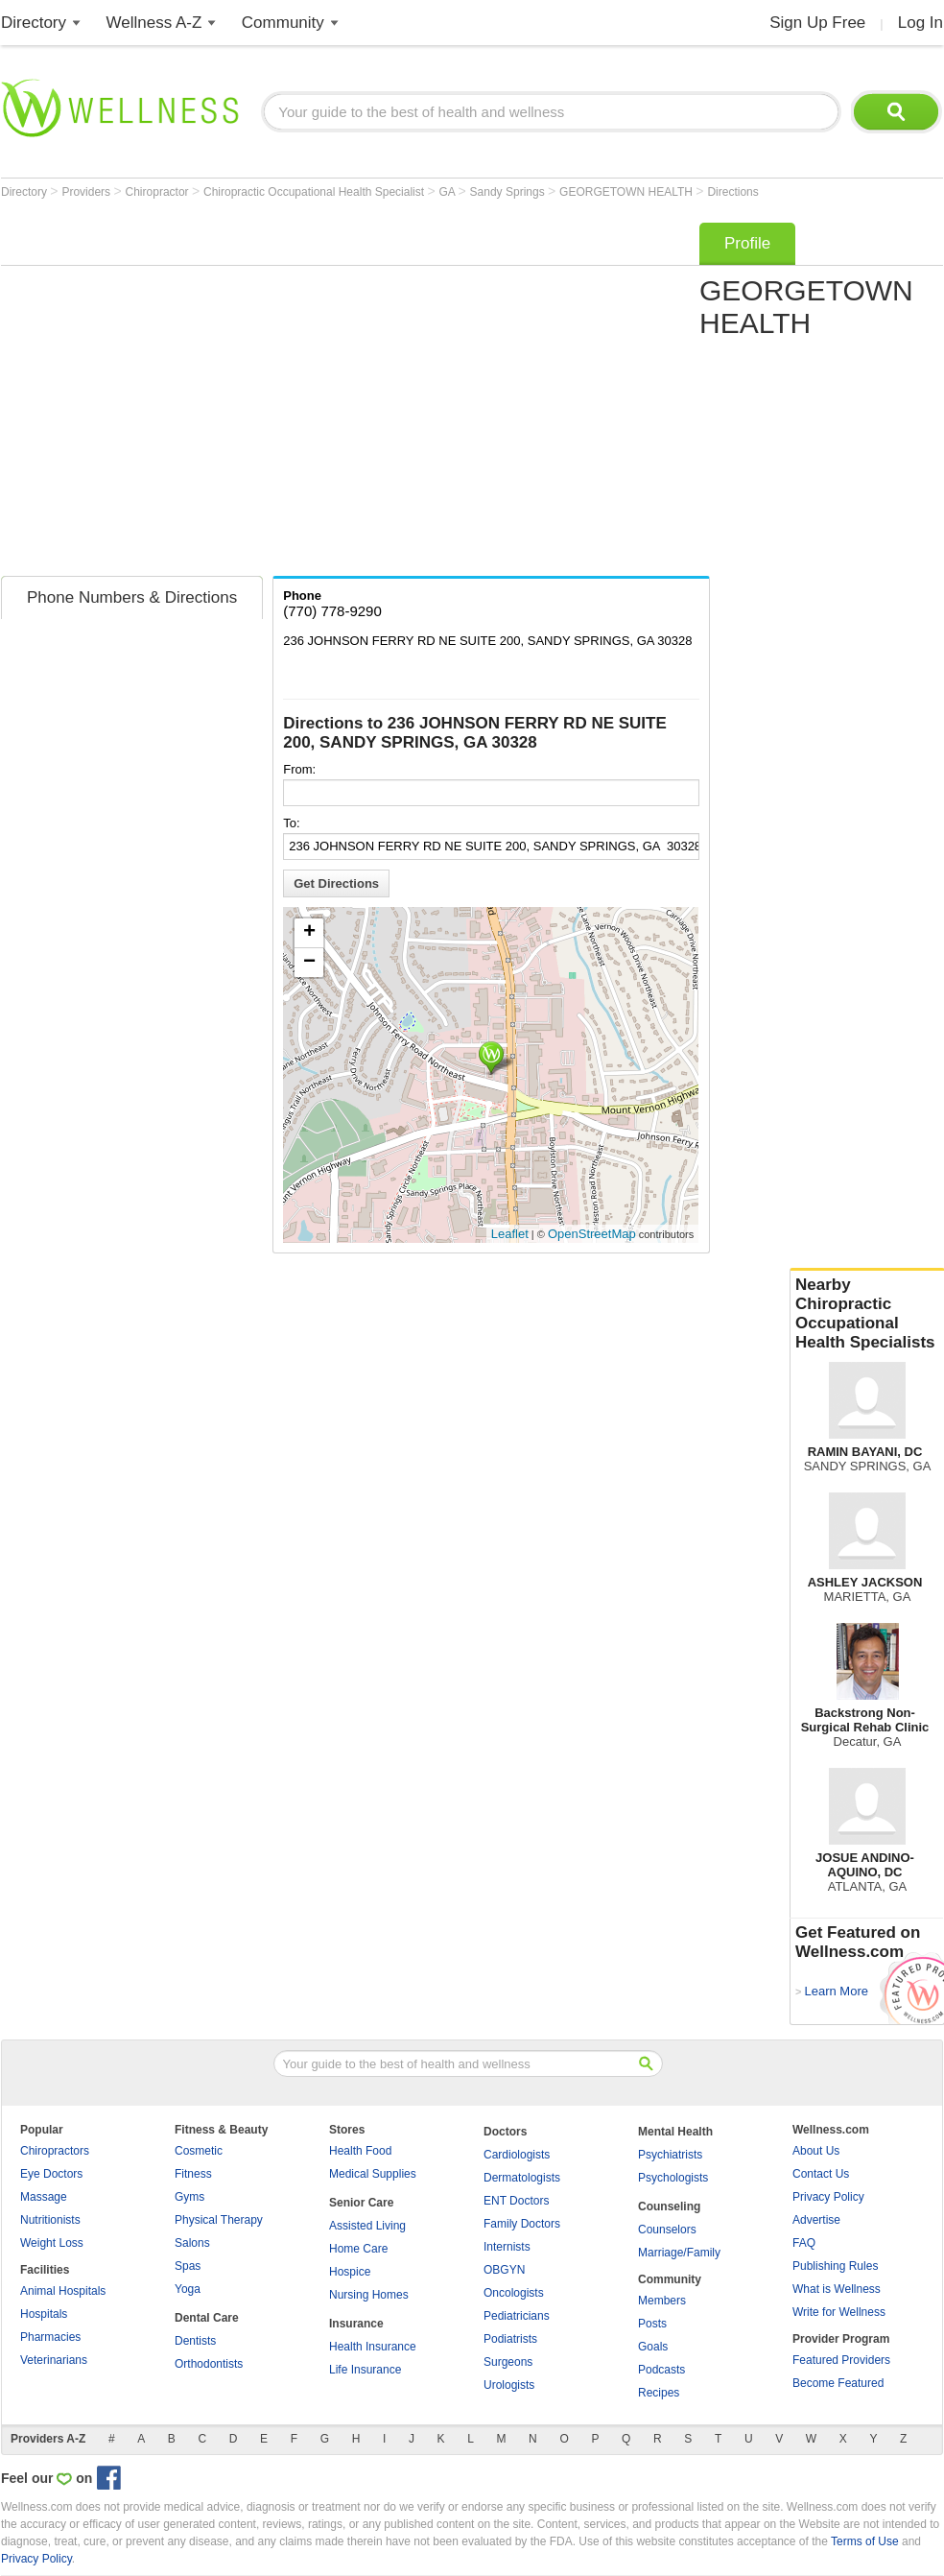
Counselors (667, 2229)
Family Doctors (522, 2223)
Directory (33, 22)
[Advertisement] (180, 393)
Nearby (867, 1314)
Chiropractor (159, 192)
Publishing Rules (835, 2266)
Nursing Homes (369, 2295)
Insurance (356, 2323)
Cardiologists (517, 2154)
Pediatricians (517, 2316)
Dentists (195, 2341)
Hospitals (43, 2314)
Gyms (189, 2197)
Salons (192, 2243)
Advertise (816, 2220)
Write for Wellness (838, 2312)
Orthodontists (209, 2364)
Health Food (360, 2151)
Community (283, 22)
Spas (188, 2266)
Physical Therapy (219, 2220)
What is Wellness (836, 2289)
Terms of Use (865, 2541)
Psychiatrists (670, 2154)
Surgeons (508, 2362)
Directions (732, 192)
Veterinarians (53, 2360)
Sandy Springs (509, 192)
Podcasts (661, 2369)
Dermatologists (522, 2177)
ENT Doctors (516, 2200)
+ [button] (309, 932)
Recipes (658, 2392)
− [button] (309, 962)
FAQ (803, 2243)
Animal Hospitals (63, 2291)
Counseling (669, 2206)
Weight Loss (51, 2243)
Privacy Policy (828, 2197)
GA (449, 192)
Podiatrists (510, 2339)
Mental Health (675, 2131)
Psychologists (673, 2177)
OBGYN (504, 2270)
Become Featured (838, 2383)
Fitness (193, 2174)
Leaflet (510, 1234)
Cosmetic (199, 2151)
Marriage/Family (679, 2252)
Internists (507, 2247)
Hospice (349, 2271)
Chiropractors (54, 2151)
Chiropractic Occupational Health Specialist (315, 192)
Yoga (188, 2289)
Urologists (509, 2385)
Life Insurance (365, 2369)
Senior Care (361, 2202)
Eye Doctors (51, 2174)
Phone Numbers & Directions (132, 597)
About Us (815, 2151)
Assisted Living (367, 2225)
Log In (920, 22)
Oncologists (514, 2293)
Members (662, 2300)
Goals (653, 2346)
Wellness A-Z (154, 22)
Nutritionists (50, 2220)
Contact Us (820, 2174)
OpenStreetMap (592, 1234)
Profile (747, 243)
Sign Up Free (817, 22)
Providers (87, 192)
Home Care (358, 2248)
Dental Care (207, 2318)
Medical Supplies (372, 2174)
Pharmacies (50, 2337)
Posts (652, 2323)
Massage (43, 2197)
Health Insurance (372, 2346)
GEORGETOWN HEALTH (627, 192)
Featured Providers (841, 2360)
